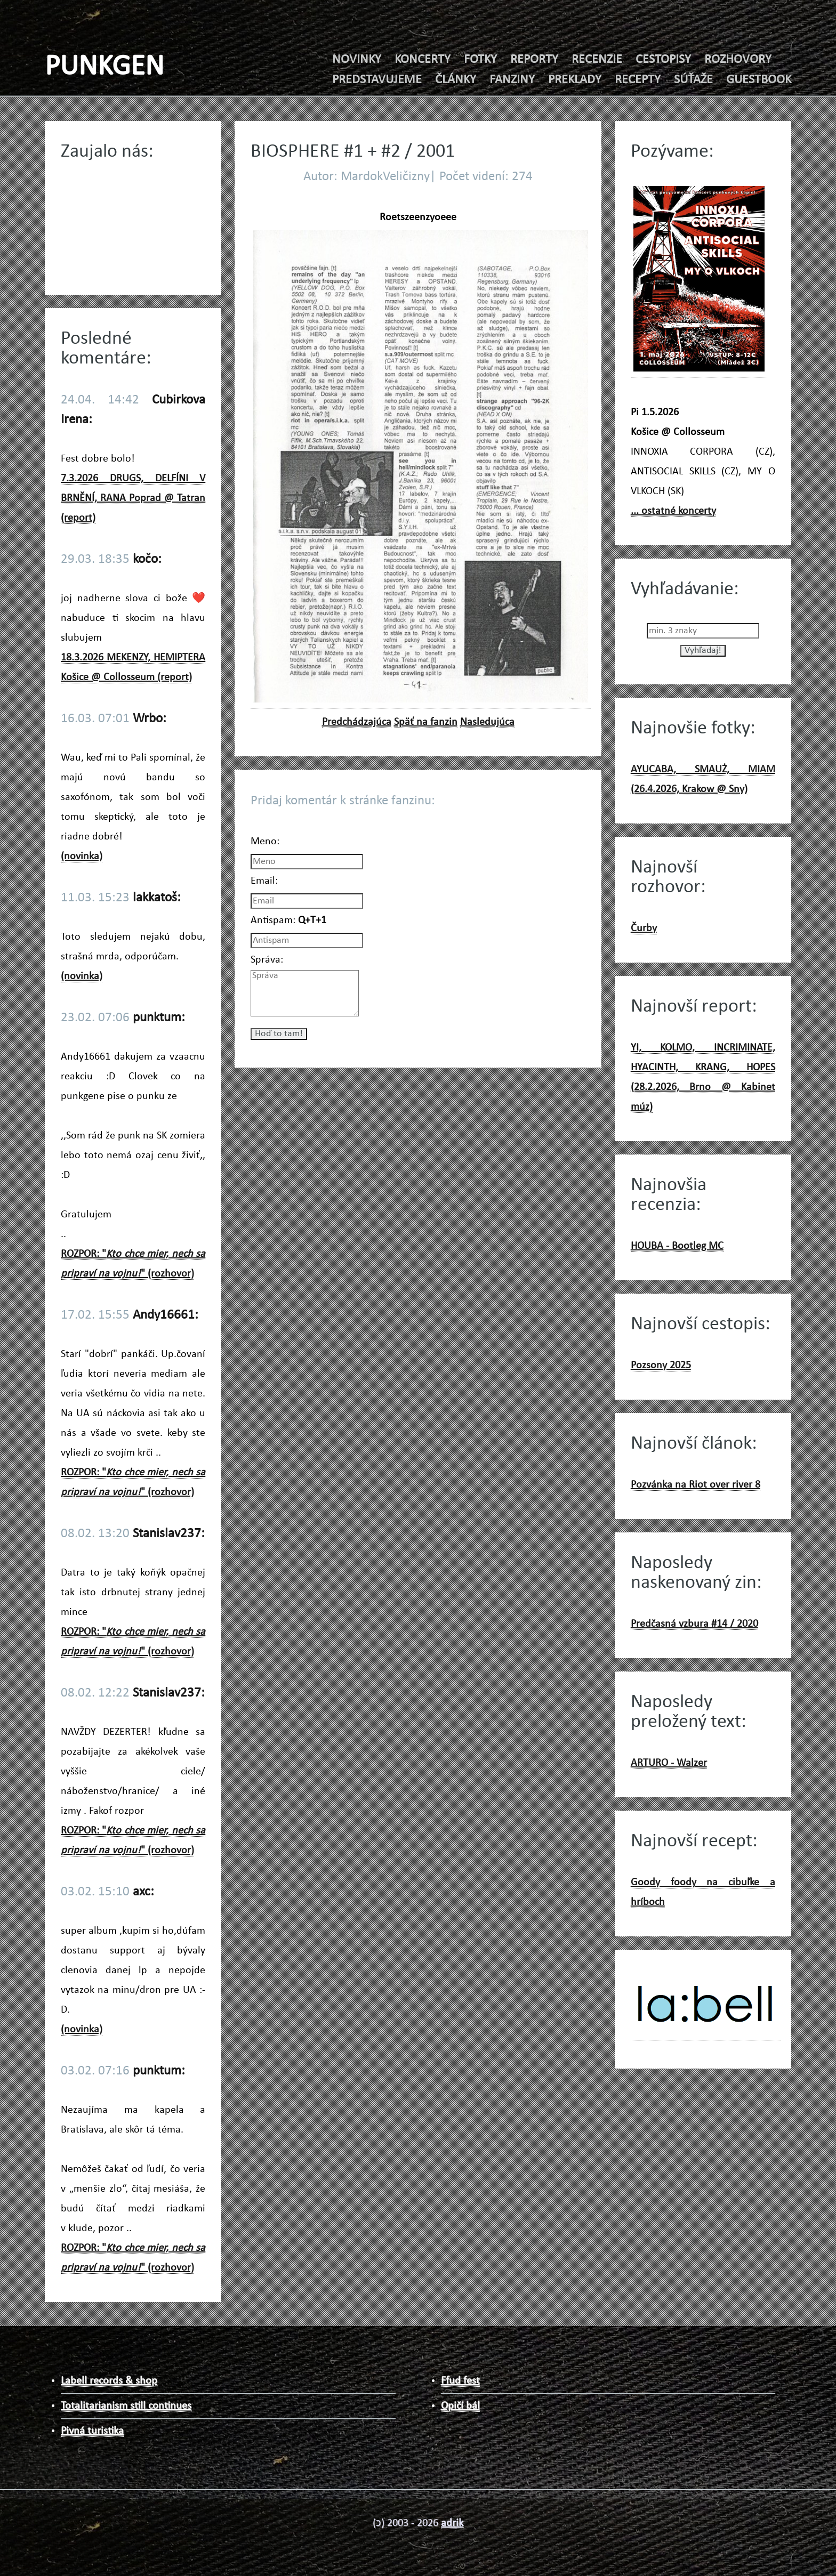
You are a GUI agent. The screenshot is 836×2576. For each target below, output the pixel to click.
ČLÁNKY (455, 80)
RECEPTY (638, 80)
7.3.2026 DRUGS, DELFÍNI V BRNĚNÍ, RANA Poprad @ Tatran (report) (133, 498)
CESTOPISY (663, 59)
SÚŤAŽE (693, 80)
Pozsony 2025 (661, 1365)
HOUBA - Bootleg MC (677, 1246)
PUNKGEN (104, 67)
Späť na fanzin (425, 722)
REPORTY (534, 59)
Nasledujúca (487, 722)
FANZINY (512, 80)
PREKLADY (574, 80)
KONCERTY (423, 59)
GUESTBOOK (758, 80)
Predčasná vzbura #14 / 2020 (694, 1624)
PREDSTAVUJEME (377, 80)
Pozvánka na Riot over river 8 (695, 1485)
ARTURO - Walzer (669, 1763)
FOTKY (480, 59)
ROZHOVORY (737, 59)
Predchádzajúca (356, 722)
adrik (452, 2523)
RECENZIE (597, 59)
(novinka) (81, 856)
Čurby (644, 928)
